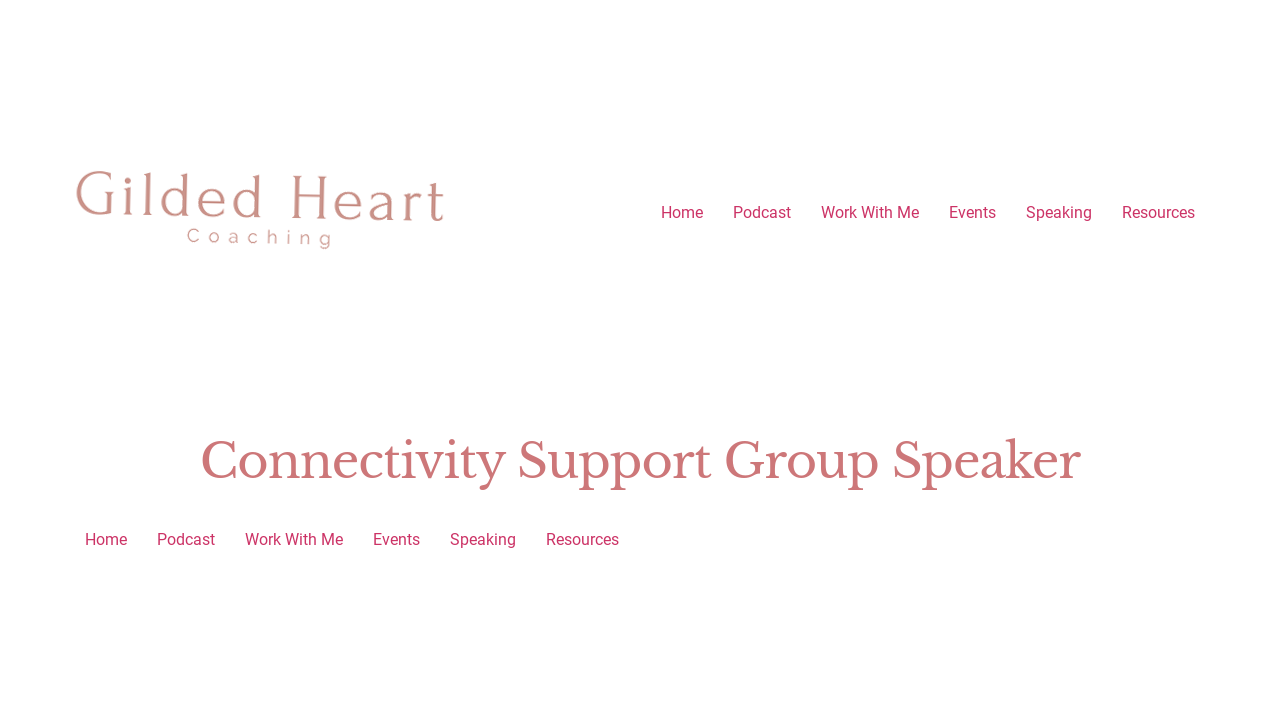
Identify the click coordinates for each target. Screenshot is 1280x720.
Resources (1158, 212)
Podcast (762, 212)
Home (682, 212)
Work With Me (870, 212)
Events (972, 212)
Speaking (1059, 212)
